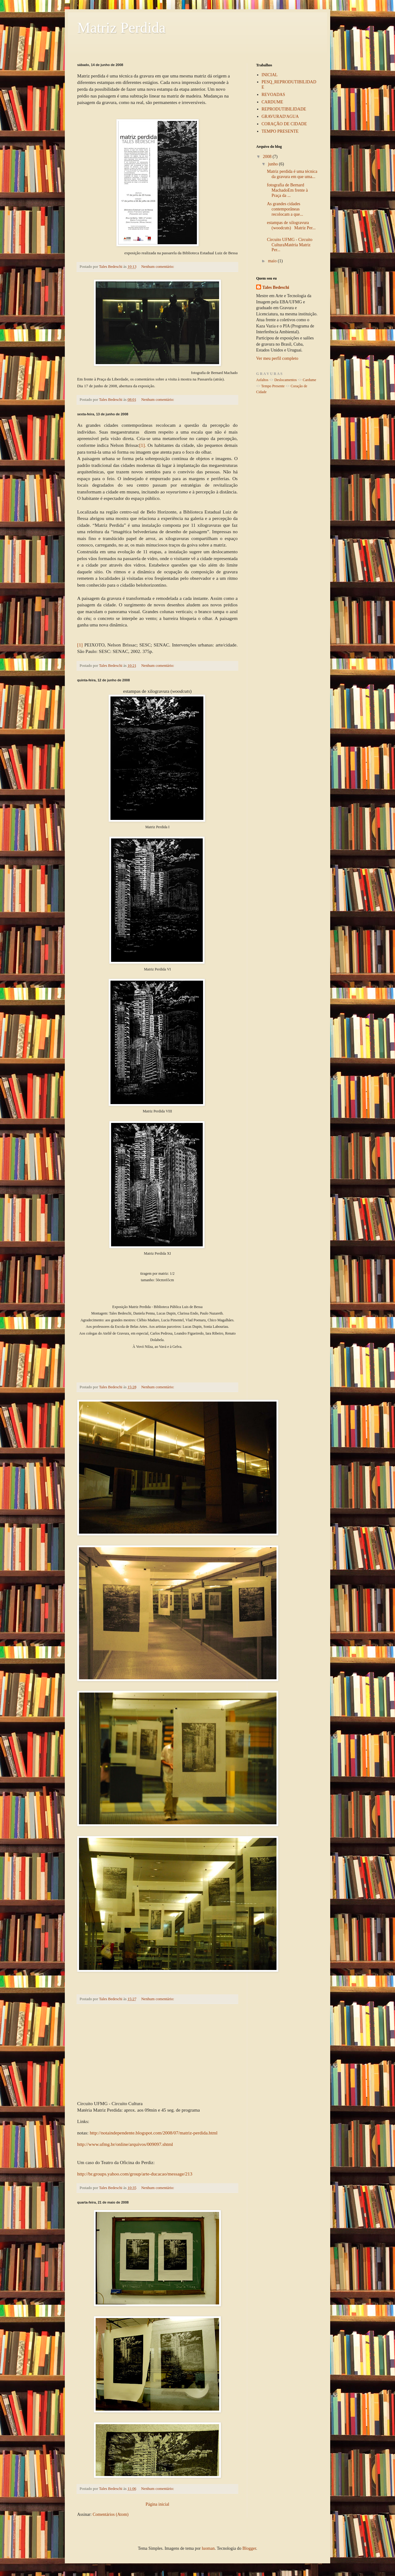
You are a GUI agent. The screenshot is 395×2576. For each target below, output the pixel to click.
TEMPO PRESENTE (280, 131)
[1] (80, 644)
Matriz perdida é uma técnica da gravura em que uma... (292, 174)
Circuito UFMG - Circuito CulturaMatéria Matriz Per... (289, 244)
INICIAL (270, 75)
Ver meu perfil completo (277, 358)
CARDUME (272, 102)
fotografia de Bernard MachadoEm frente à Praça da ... (287, 190)
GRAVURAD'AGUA (280, 116)
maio (273, 261)
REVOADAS (273, 94)
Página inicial (157, 2504)
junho (273, 164)
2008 (268, 156)
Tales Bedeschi (275, 287)
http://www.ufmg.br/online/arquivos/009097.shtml (125, 2144)
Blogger (249, 2548)
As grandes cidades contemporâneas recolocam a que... (285, 209)
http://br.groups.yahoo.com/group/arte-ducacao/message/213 (134, 2173)
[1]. (142, 445)
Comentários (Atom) (110, 2514)
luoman (208, 2548)
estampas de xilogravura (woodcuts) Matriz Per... (291, 225)
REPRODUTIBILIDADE (284, 109)
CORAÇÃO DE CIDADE (284, 124)
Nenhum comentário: (158, 266)
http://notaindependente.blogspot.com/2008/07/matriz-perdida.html (154, 2132)
